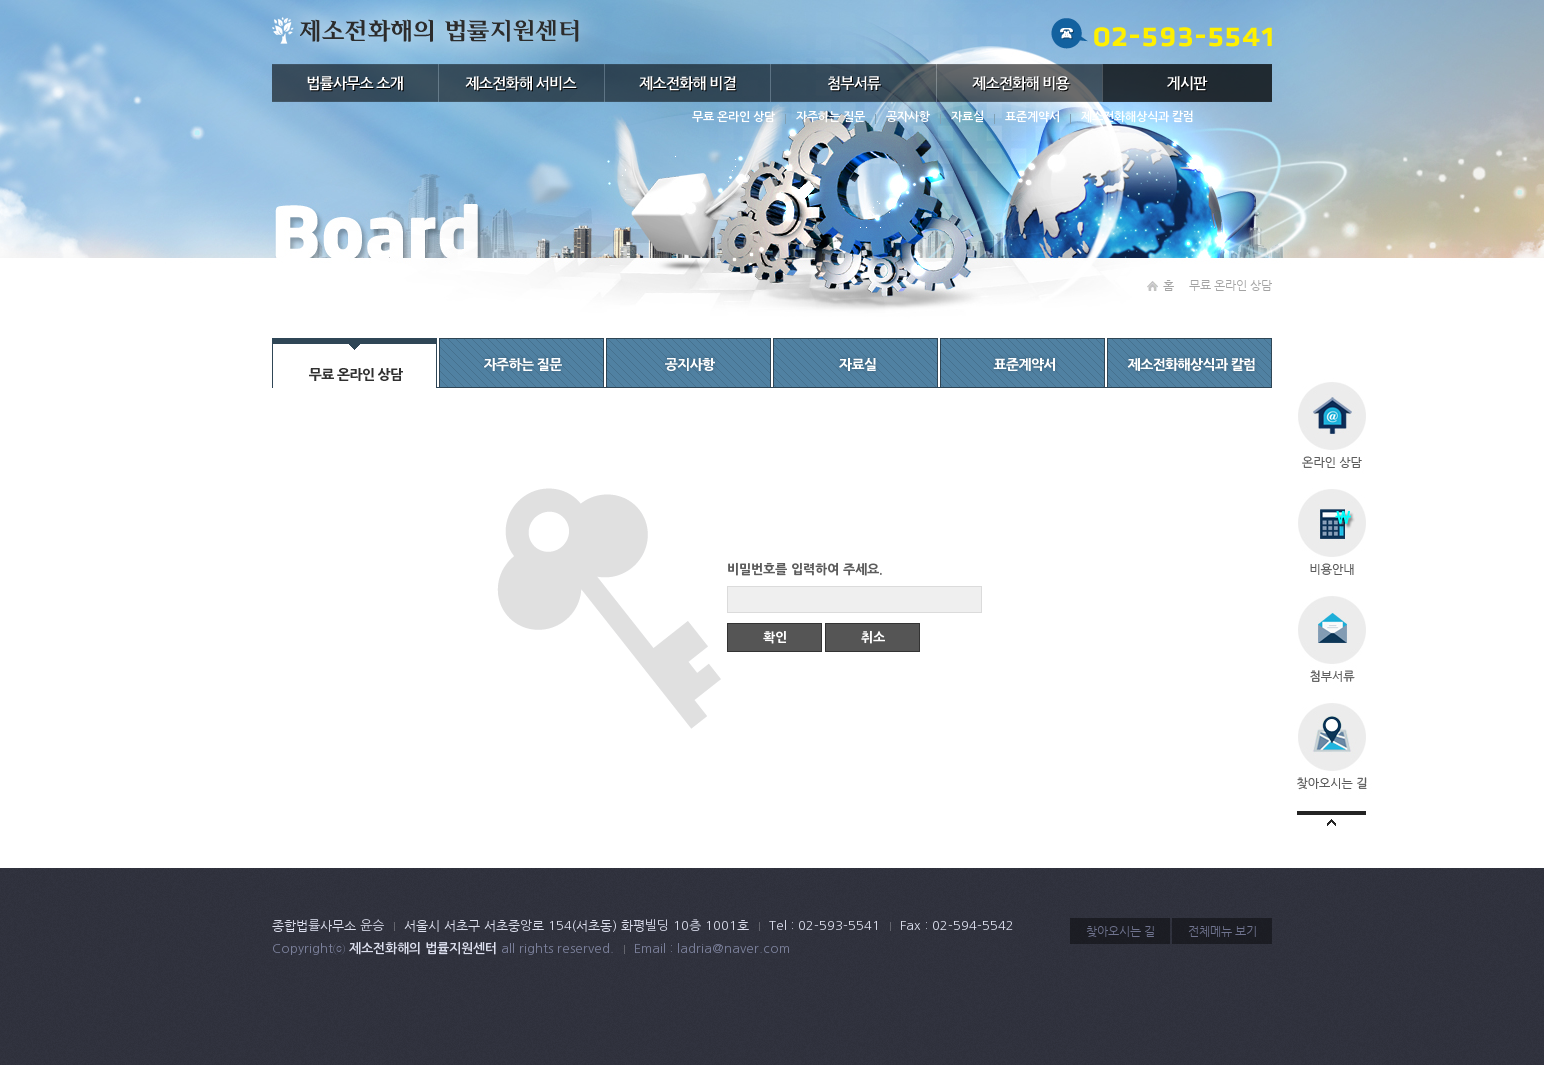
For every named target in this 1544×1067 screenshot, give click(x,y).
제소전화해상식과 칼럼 (1137, 117)
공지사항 (908, 117)
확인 (775, 637)
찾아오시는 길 (1120, 931)
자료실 (967, 117)
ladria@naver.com (733, 948)
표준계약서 (1032, 117)
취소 (873, 637)
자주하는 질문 (830, 117)
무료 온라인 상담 (733, 117)
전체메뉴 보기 (1222, 931)
